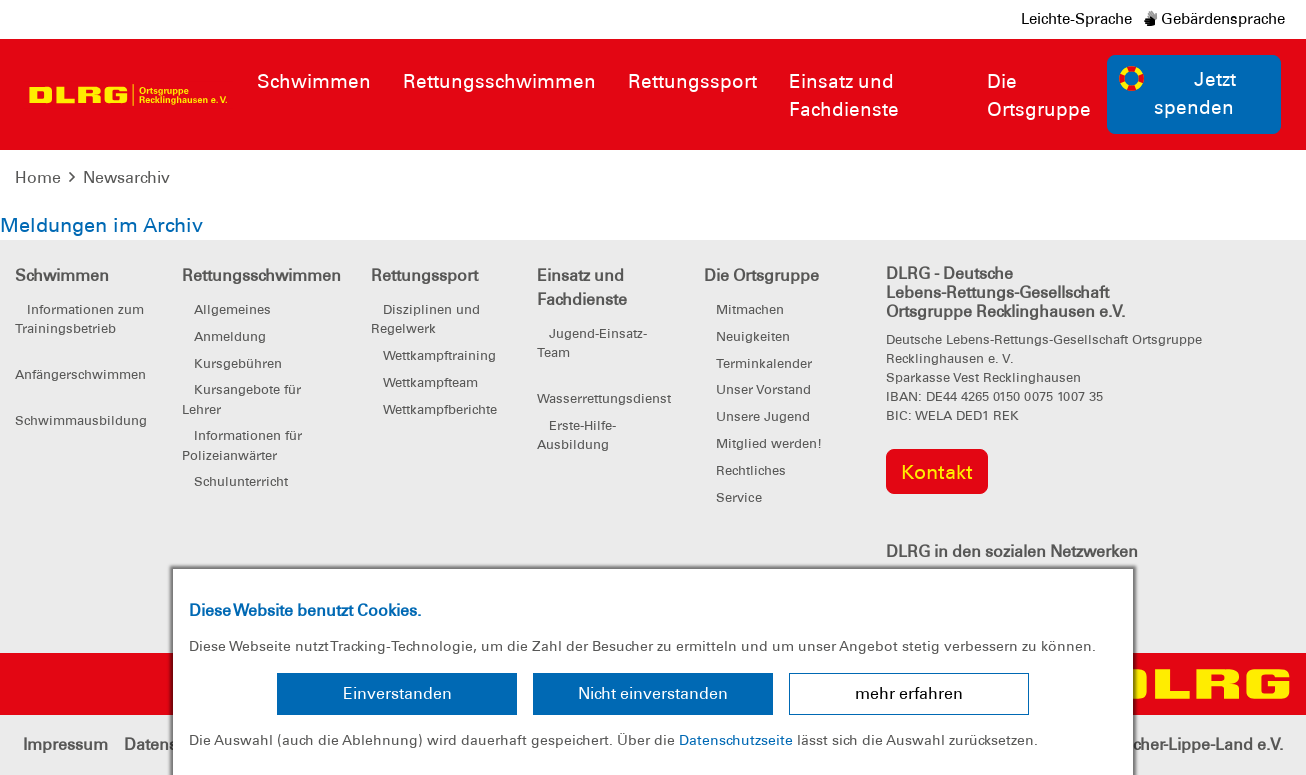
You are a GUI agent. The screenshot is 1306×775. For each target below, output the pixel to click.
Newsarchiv (126, 177)
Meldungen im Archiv (101, 225)
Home (38, 177)
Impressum (65, 744)
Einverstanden (397, 693)
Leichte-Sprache (1076, 19)
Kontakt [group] (937, 472)
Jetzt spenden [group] (1178, 93)
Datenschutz (170, 744)
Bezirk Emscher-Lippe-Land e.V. (1167, 744)
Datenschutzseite (736, 740)
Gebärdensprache (1214, 19)
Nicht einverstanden (653, 693)
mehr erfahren (909, 693)
